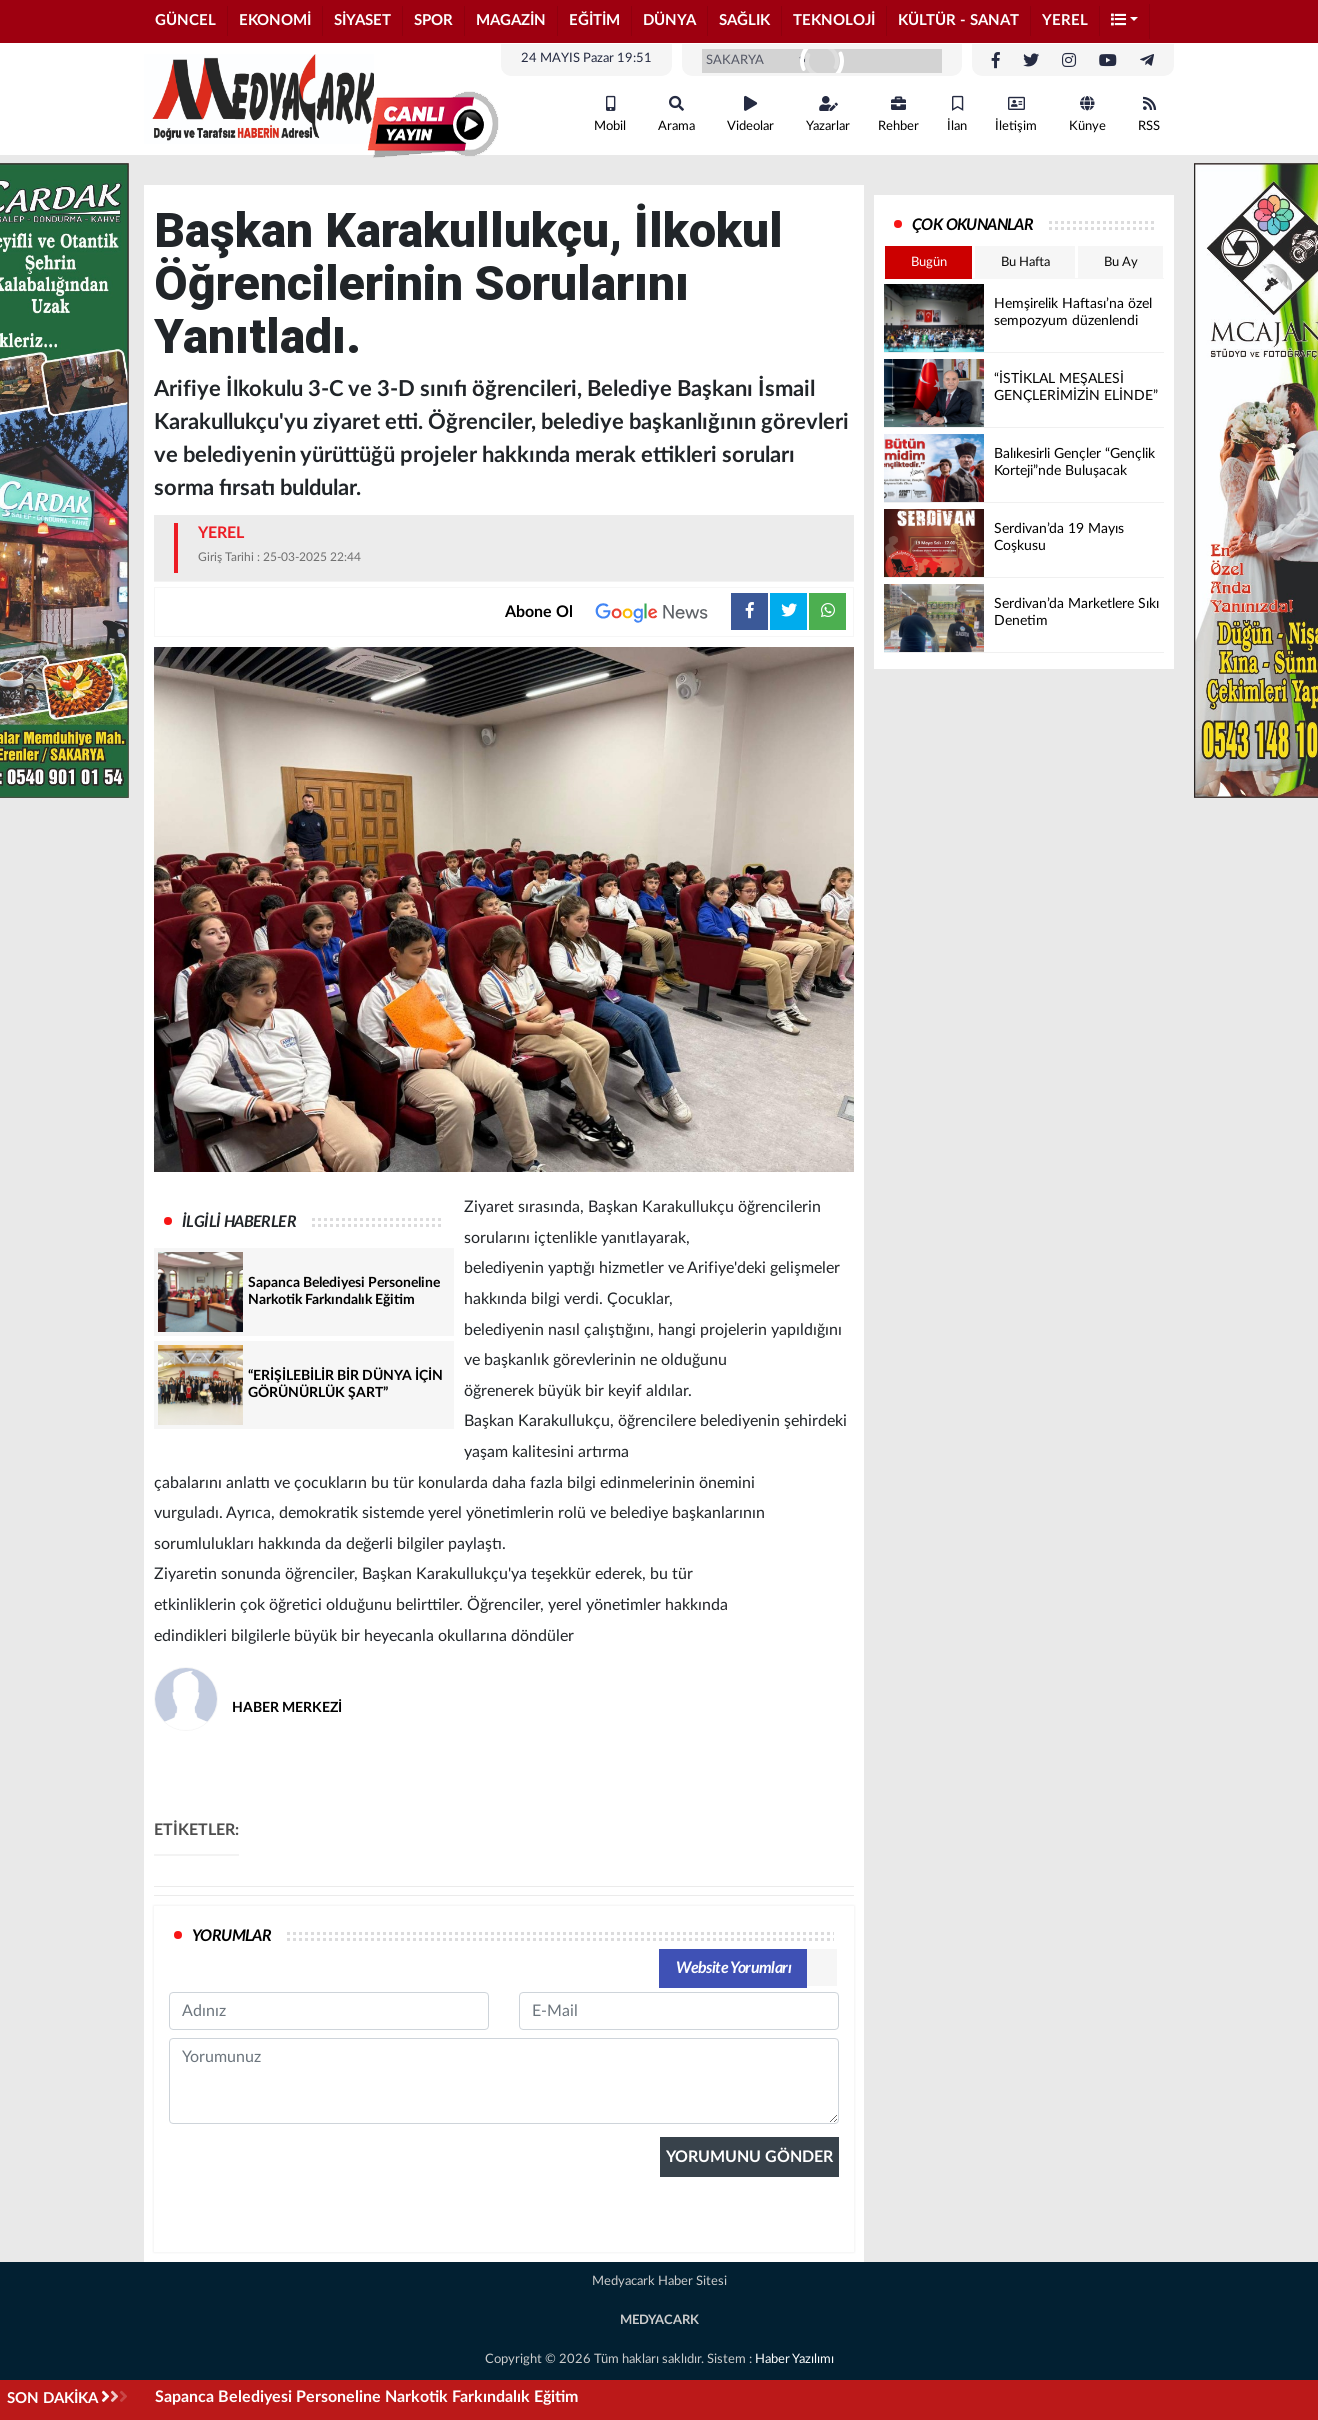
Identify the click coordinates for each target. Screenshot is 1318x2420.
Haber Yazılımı (794, 2359)
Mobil (610, 114)
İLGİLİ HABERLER (239, 1222)
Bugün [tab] (929, 262)
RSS (1149, 114)
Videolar (750, 114)
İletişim (1016, 114)
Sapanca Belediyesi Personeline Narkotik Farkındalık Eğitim (366, 2397)
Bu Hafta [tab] (1025, 262)
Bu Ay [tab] (1121, 262)
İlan (957, 114)
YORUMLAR (231, 1936)
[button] (1125, 21)
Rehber (898, 114)
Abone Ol (618, 612)
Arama (676, 114)
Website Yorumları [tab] (733, 1968)
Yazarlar (828, 114)
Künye (1087, 114)
